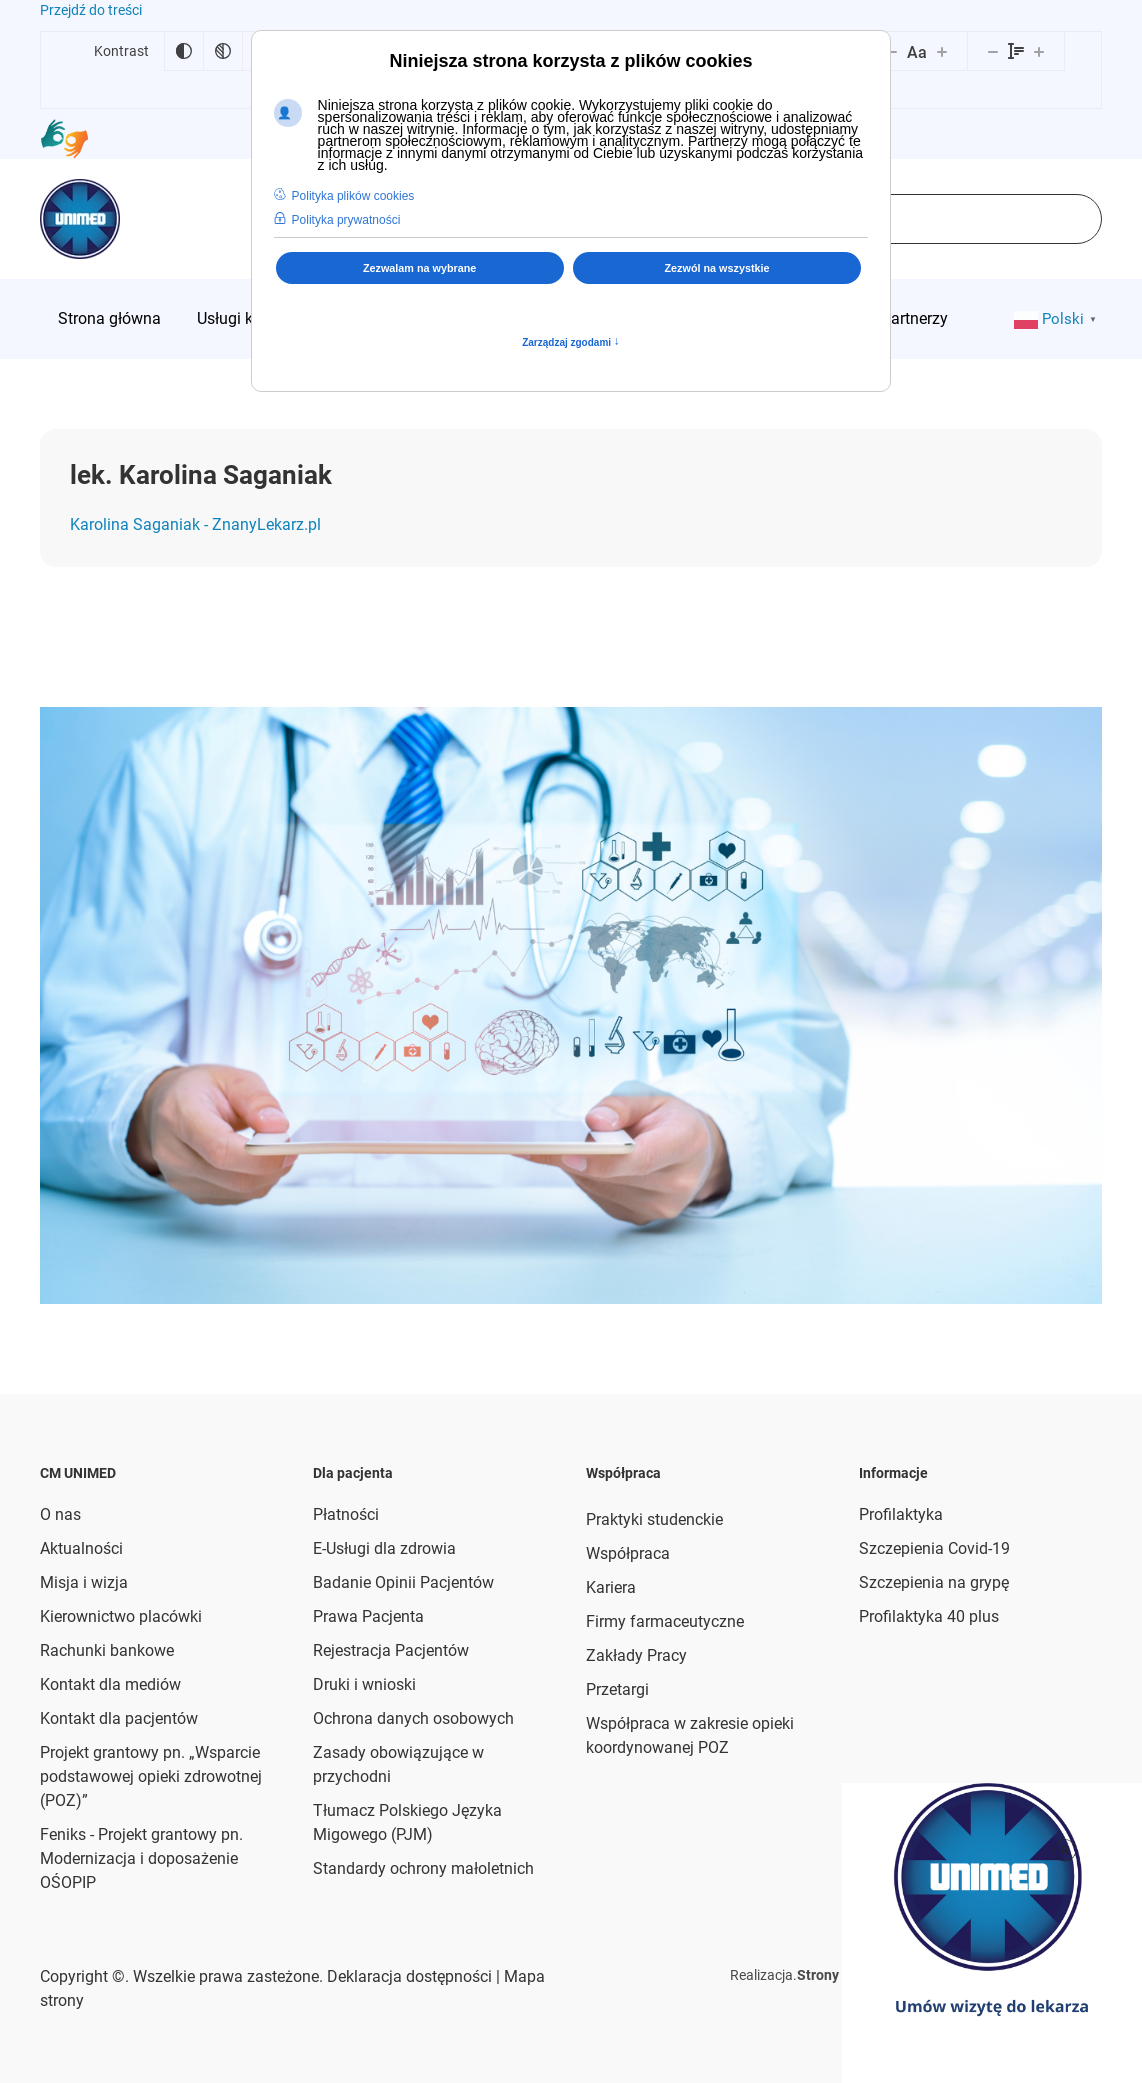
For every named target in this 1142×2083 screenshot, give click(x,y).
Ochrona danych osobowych (413, 1718)
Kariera (611, 1587)
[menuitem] (109, 319)
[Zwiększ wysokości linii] (1039, 51)
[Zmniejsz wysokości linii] (993, 51)
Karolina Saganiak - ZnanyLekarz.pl (195, 524)
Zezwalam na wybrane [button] (419, 268)
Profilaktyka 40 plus (929, 1616)
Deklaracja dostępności (409, 1976)
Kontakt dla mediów (110, 1684)
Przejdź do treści (91, 10)
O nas (60, 1514)
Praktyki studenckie (654, 1519)
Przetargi (617, 1689)
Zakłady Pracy (636, 1655)
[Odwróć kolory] (184, 51)
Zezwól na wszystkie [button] (717, 268)
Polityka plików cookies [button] (353, 196)
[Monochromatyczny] (223, 51)
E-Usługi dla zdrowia (384, 1548)
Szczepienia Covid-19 (934, 1548)
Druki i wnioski (364, 1684)
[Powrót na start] (80, 219)
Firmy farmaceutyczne (665, 1621)
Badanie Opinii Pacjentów (403, 1582)
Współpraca (628, 1553)
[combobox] (932, 219)
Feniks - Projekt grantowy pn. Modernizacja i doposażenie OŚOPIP (141, 1858)
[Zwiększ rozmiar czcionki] (942, 51)
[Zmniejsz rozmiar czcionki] (892, 51)
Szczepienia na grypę (934, 1582)
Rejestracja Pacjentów (391, 1650)
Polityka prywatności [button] (346, 220)
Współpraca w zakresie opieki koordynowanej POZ (690, 1735)
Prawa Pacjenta (368, 1616)
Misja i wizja (84, 1582)
